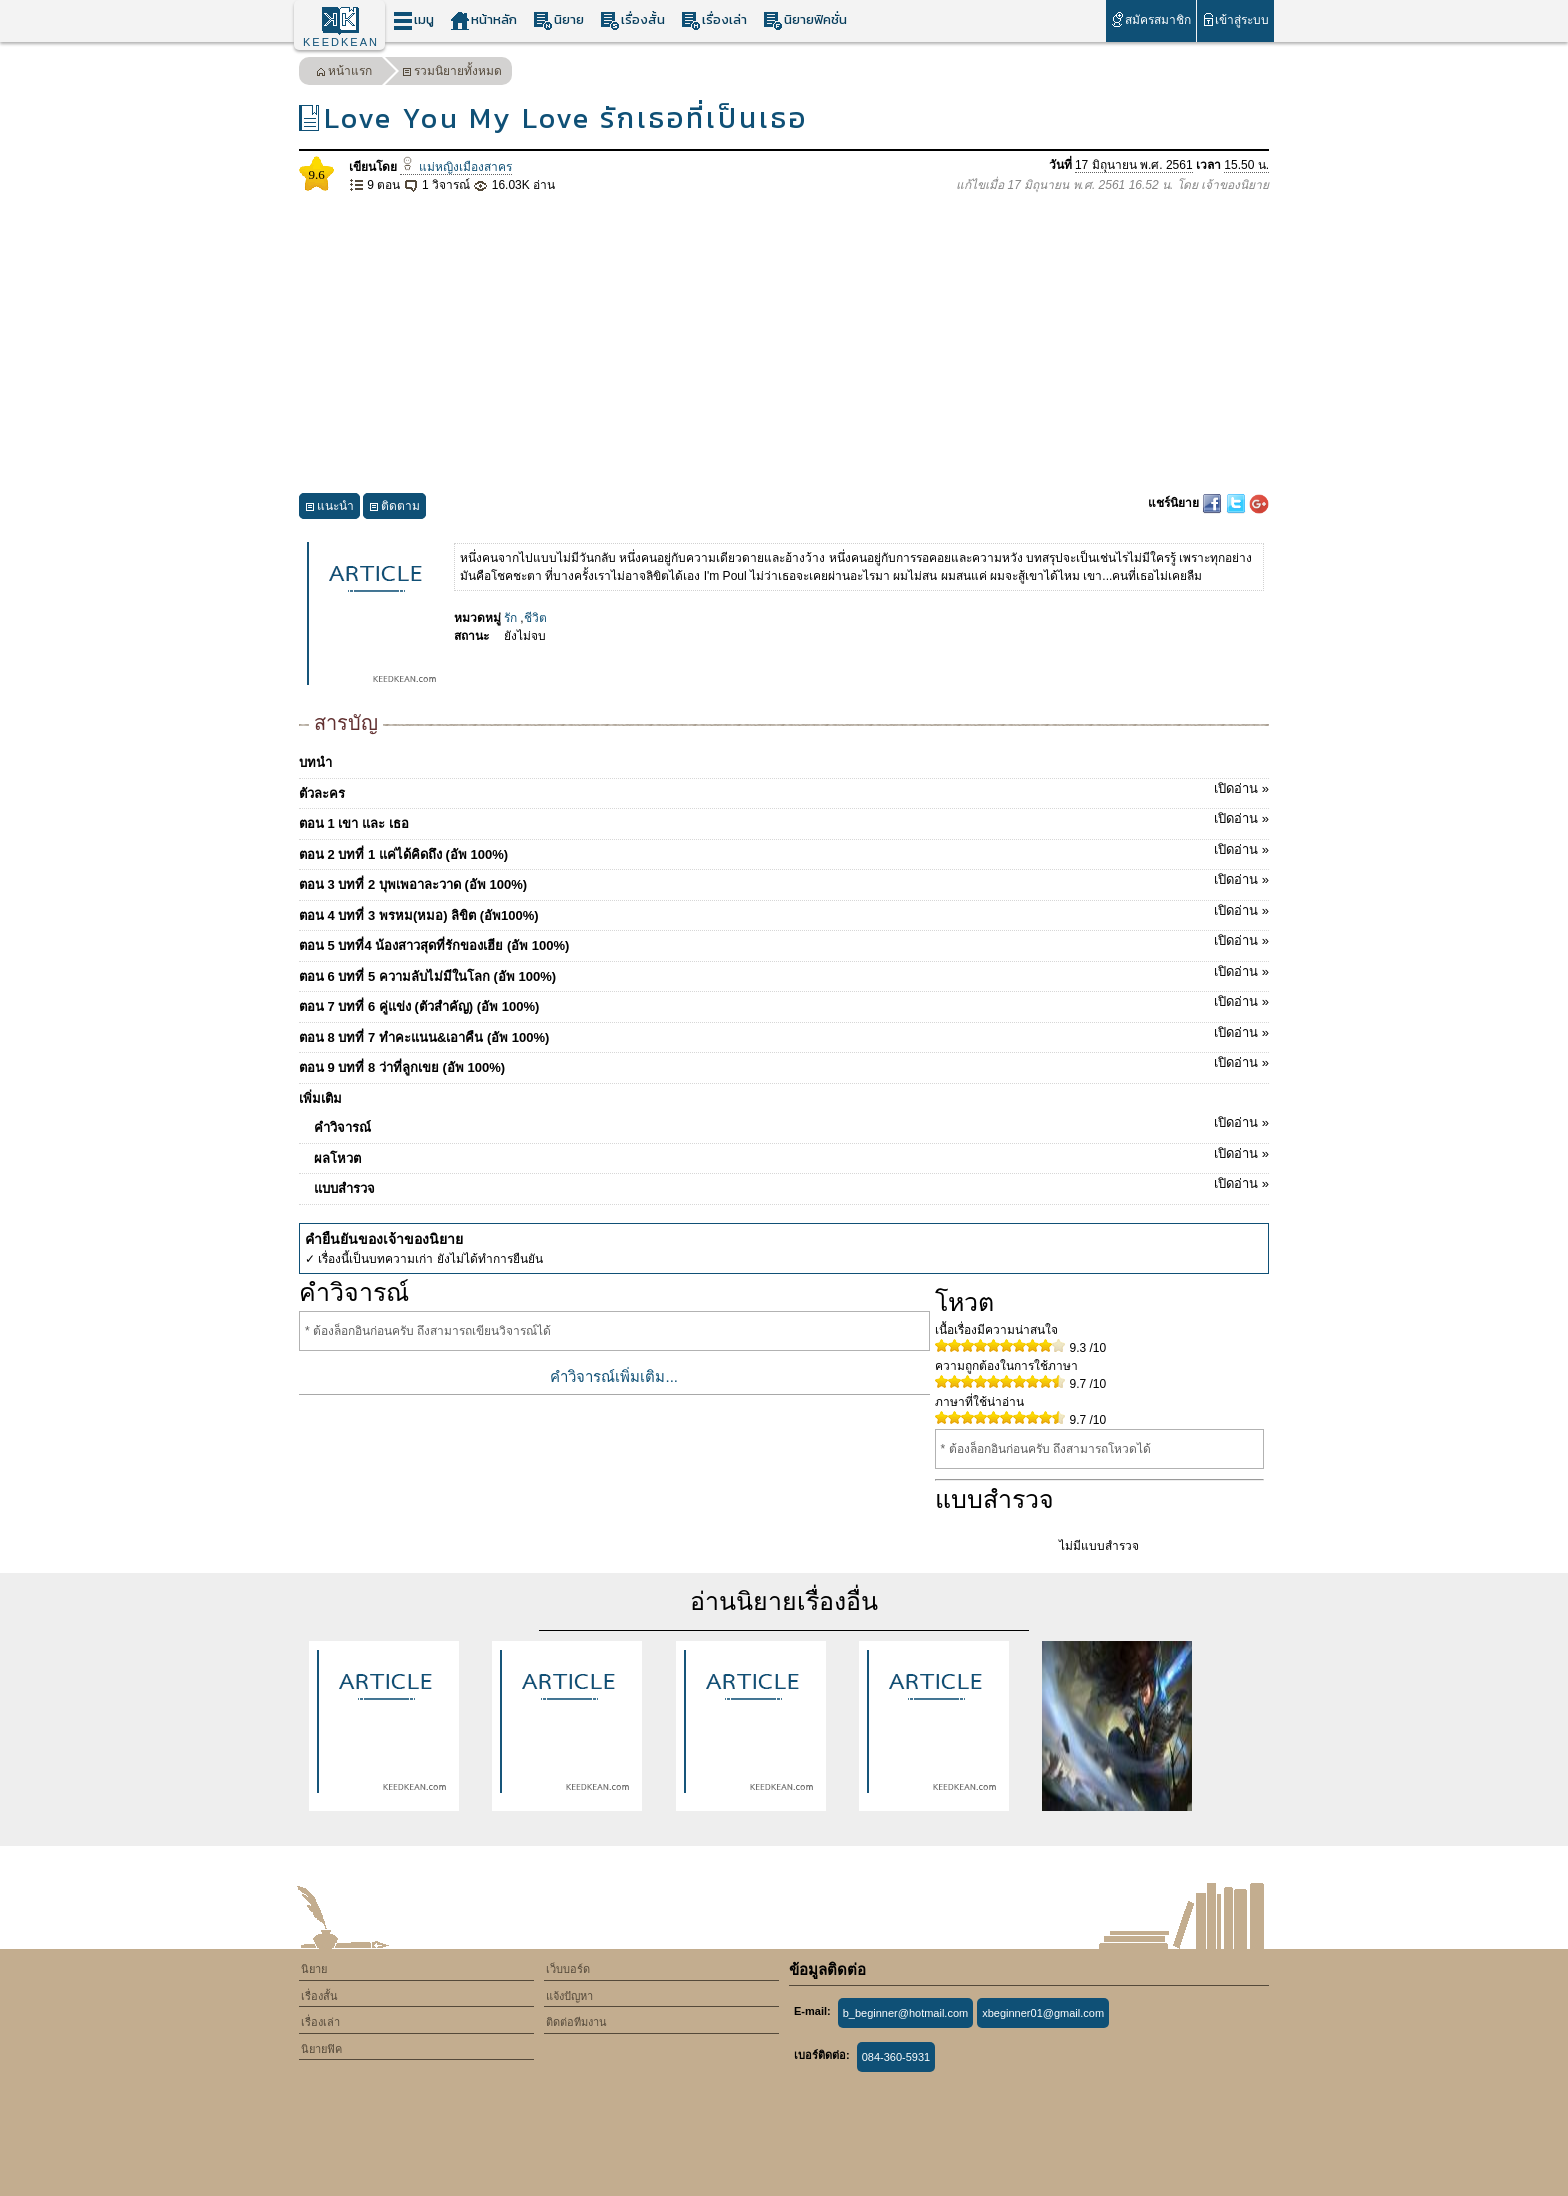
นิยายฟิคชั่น (805, 20)
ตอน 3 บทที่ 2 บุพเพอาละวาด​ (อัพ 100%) (784, 881)
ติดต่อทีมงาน (576, 2022)
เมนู (413, 20)
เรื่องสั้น (632, 20)
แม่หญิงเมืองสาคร (455, 167)
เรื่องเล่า (714, 20)
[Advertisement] (784, 344)
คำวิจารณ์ (791, 1124)
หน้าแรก (344, 73)
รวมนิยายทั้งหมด (452, 73)
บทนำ (315, 762)
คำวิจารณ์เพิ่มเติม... (614, 1376)
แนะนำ (329, 508)
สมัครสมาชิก (1150, 19)
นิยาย (558, 20)
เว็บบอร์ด (568, 1969)
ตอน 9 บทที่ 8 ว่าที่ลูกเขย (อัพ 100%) (784, 1064)
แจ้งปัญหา (569, 1996)
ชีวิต (535, 618)
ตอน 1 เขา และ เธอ (784, 820)
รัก (510, 618)
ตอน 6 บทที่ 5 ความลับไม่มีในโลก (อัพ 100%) (784, 973)
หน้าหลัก (483, 20)
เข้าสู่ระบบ (1235, 19)
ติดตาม (394, 508)
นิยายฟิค (321, 2049)
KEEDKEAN (341, 42)
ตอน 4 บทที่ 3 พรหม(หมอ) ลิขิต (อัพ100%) (784, 912)
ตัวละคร (784, 790)
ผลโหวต (791, 1155)
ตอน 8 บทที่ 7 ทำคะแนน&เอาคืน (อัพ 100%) (784, 1034)
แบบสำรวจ (791, 1185)
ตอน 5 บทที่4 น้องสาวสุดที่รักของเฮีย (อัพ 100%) (784, 942)
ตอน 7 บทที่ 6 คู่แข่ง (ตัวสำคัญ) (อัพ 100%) (784, 1003)
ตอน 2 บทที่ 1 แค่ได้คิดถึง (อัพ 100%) (784, 851)
